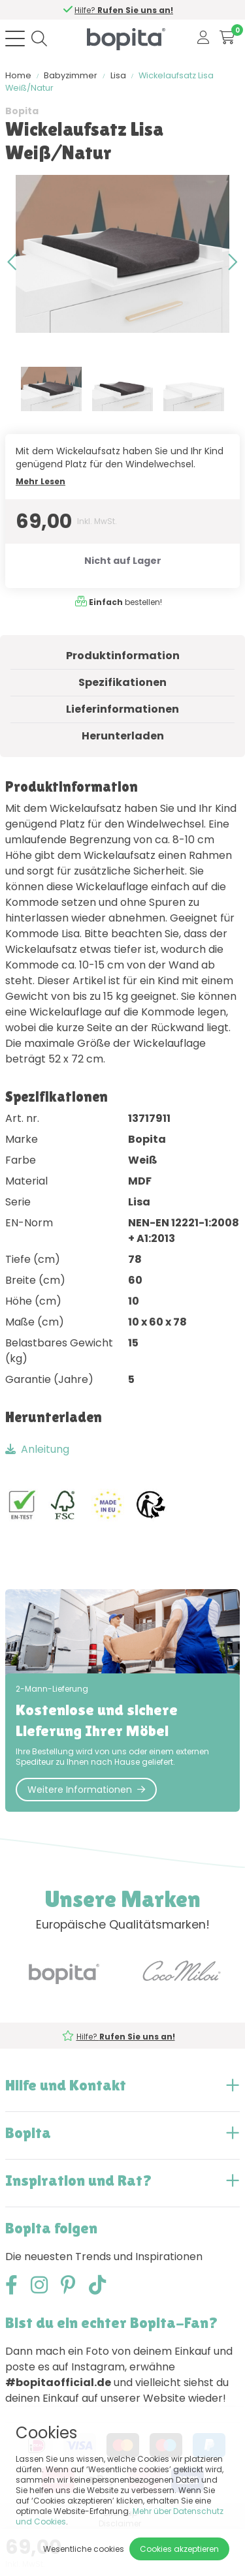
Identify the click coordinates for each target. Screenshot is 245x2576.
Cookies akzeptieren (179, 2548)
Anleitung (37, 1449)
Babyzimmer (70, 75)
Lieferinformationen (122, 709)
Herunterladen (123, 735)
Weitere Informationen (86, 1789)
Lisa (118, 75)
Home (18, 75)
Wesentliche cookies (83, 2548)
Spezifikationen (122, 682)
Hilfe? (123, 10)
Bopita (22, 110)
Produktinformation (123, 655)
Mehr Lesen (40, 481)
